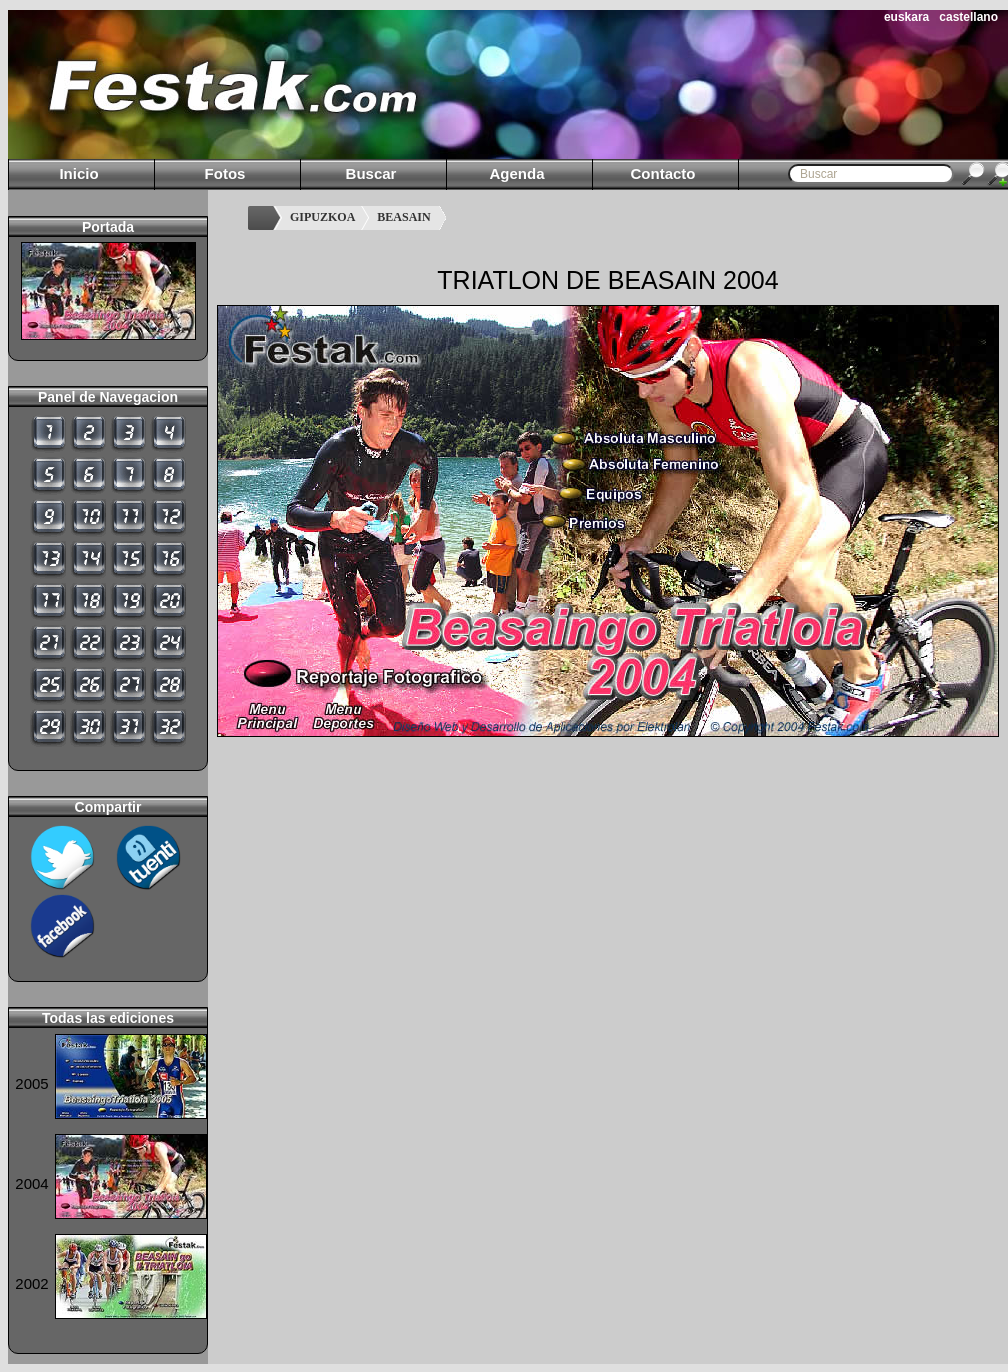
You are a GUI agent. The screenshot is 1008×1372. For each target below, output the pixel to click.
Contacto (663, 173)
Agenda (516, 173)
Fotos (225, 173)
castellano (968, 17)
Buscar (371, 173)
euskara (906, 17)
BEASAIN (403, 217)
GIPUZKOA (322, 217)
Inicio (78, 173)
